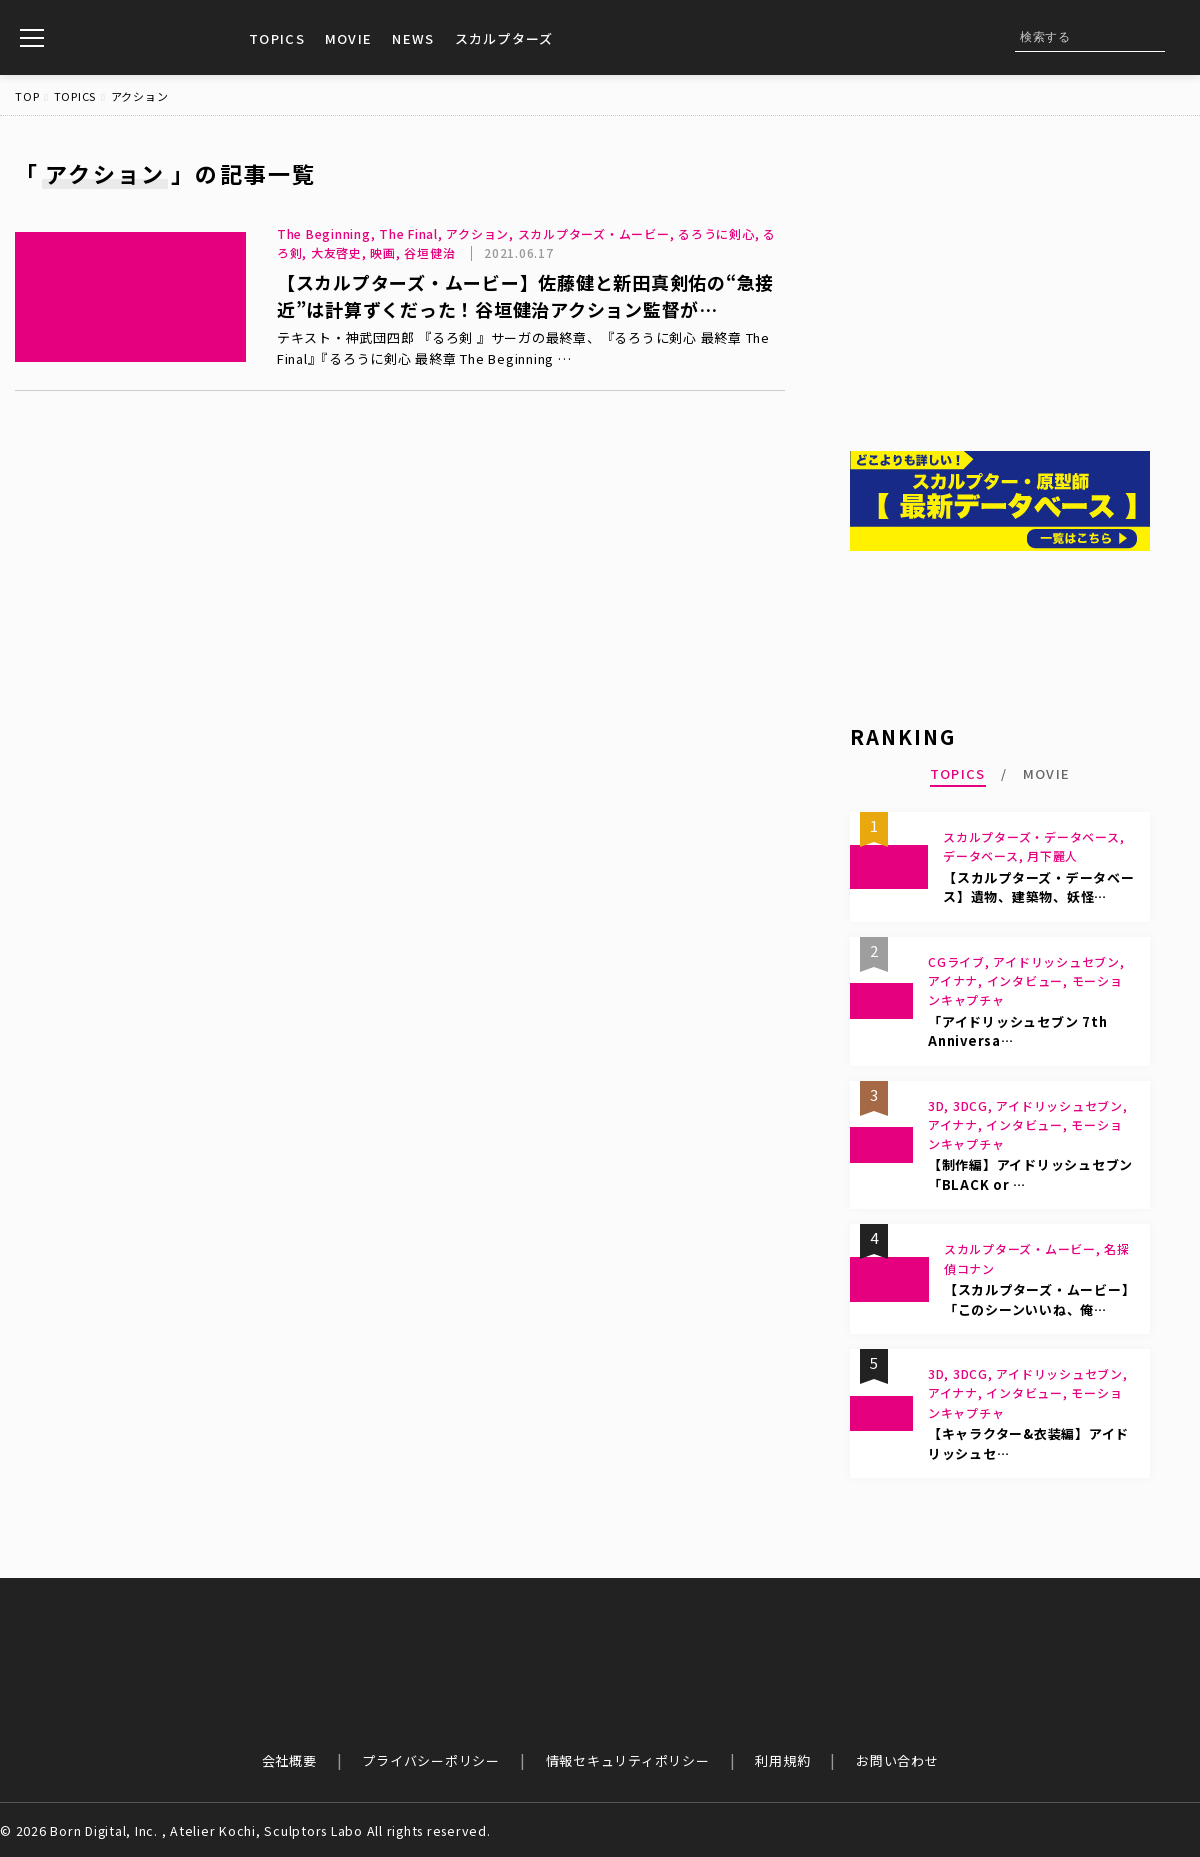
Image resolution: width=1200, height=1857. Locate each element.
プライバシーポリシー (431, 1760)
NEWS (413, 38)
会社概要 (289, 1760)
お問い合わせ (897, 1760)
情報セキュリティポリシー (628, 1760)
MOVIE (349, 38)
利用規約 (782, 1760)
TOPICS (277, 38)
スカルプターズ (504, 38)
